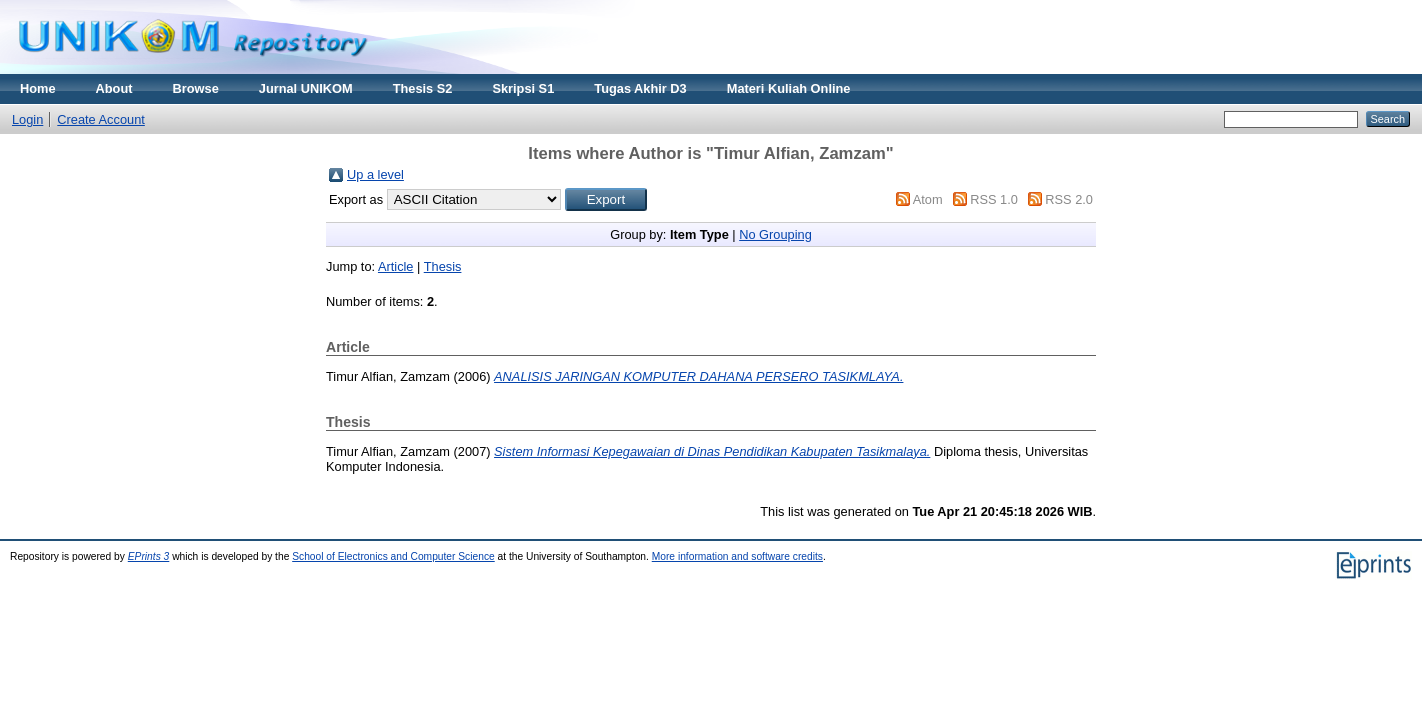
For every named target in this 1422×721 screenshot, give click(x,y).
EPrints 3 (149, 556)
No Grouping (775, 234)
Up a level (375, 174)
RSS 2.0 (1069, 199)
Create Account (101, 119)
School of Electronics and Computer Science (393, 556)
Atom (928, 199)
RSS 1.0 (994, 199)
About (114, 88)
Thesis (443, 266)
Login (27, 119)
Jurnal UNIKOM (306, 88)
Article (396, 266)
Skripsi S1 (523, 88)
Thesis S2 (423, 88)
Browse (196, 88)
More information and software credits (737, 556)
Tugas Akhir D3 (640, 88)
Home (38, 88)
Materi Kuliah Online (789, 88)
